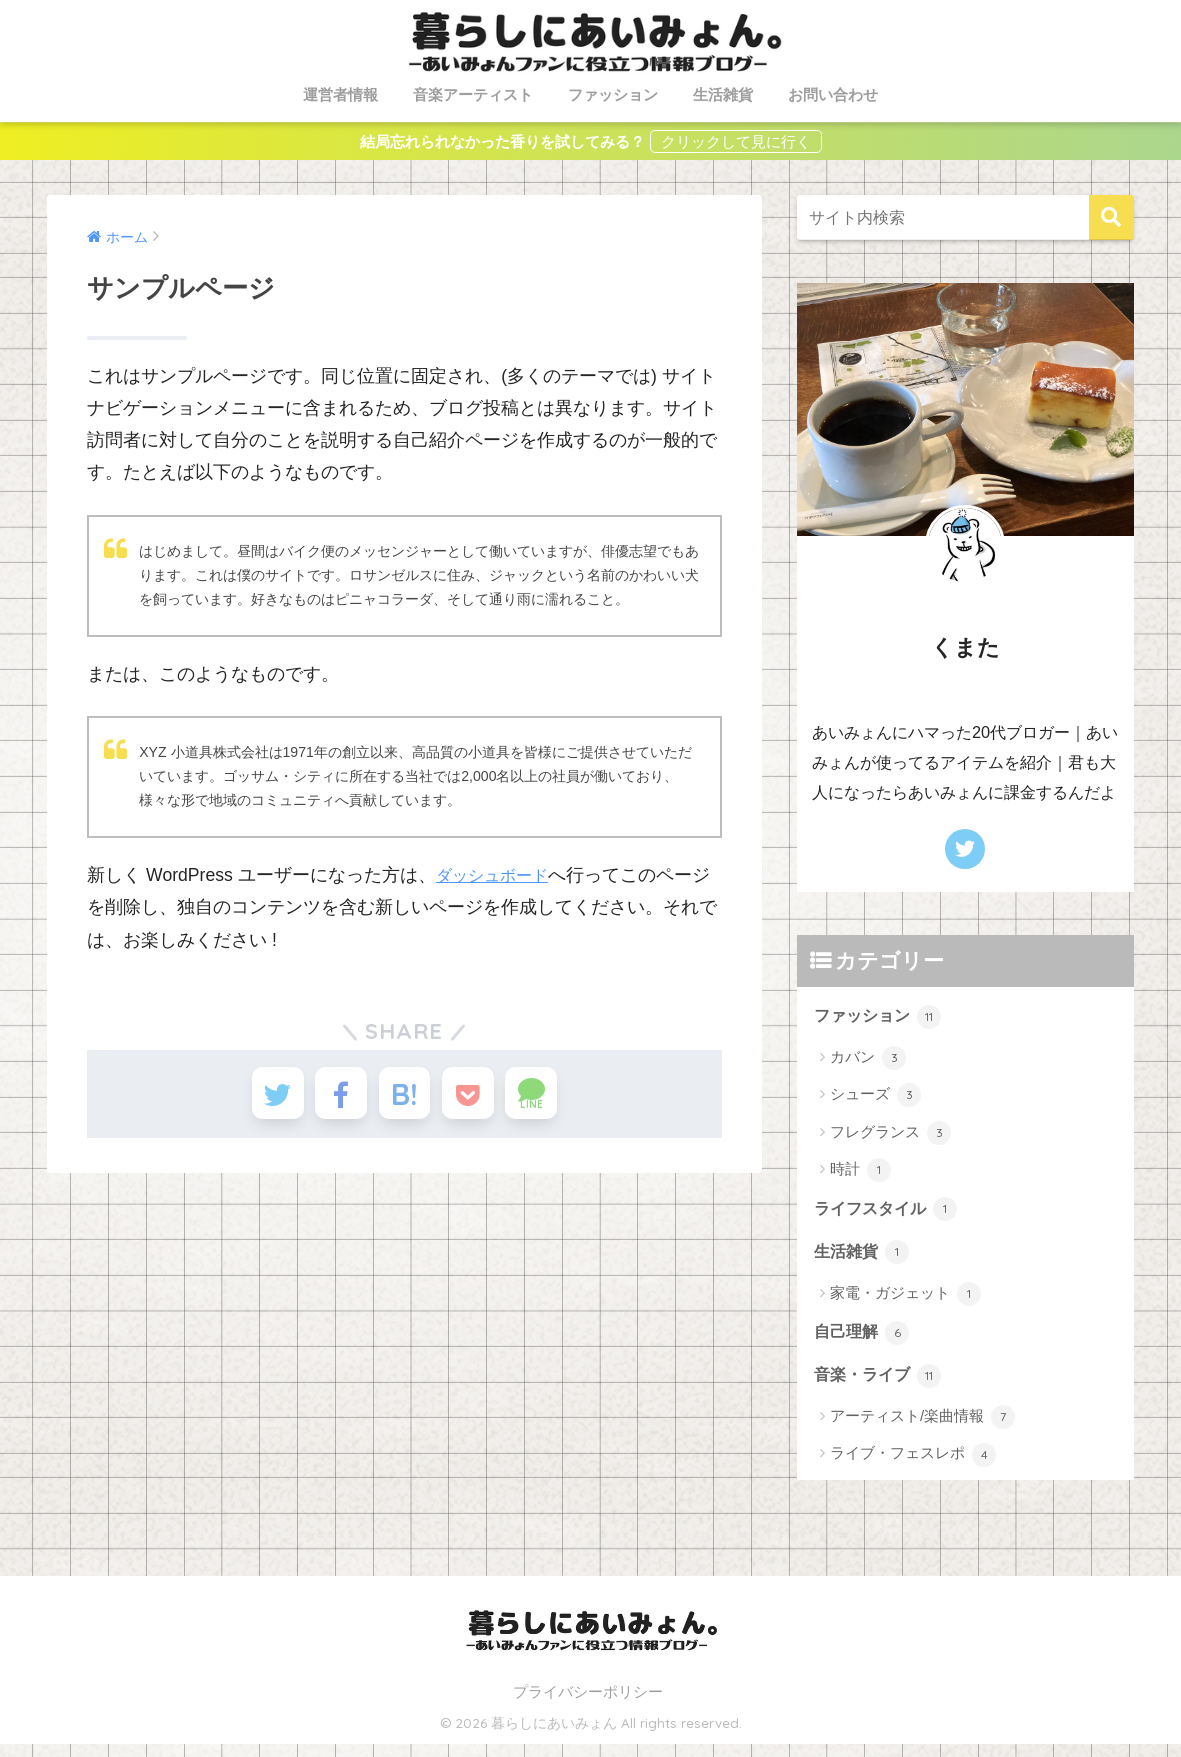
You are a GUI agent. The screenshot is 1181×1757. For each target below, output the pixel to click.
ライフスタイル (889, 1214)
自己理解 (864, 1342)
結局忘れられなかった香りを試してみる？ (502, 141)
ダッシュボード (499, 875)
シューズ (875, 1098)
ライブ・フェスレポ (913, 1467)
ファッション (613, 94)
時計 (860, 1173)
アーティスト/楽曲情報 (922, 1430)
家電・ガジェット (905, 1301)
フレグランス (890, 1135)
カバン (868, 1061)
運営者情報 (340, 94)
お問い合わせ (833, 94)
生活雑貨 (723, 94)
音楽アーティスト (473, 94)
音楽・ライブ (881, 1388)
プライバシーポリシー (588, 1705)
